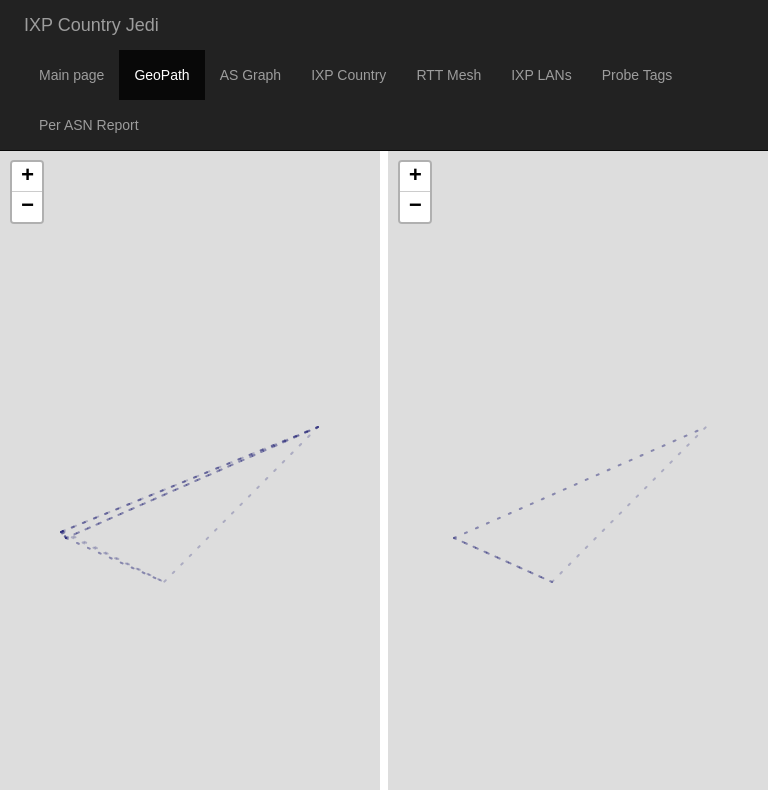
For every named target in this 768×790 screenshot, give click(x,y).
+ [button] (27, 177)
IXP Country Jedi (91, 25)
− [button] (27, 207)
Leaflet (21, 749)
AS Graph (250, 75)
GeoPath (161, 75)
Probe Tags (637, 75)
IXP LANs (541, 75)
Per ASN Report (89, 125)
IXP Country (348, 75)
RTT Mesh (448, 75)
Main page (71, 75)
